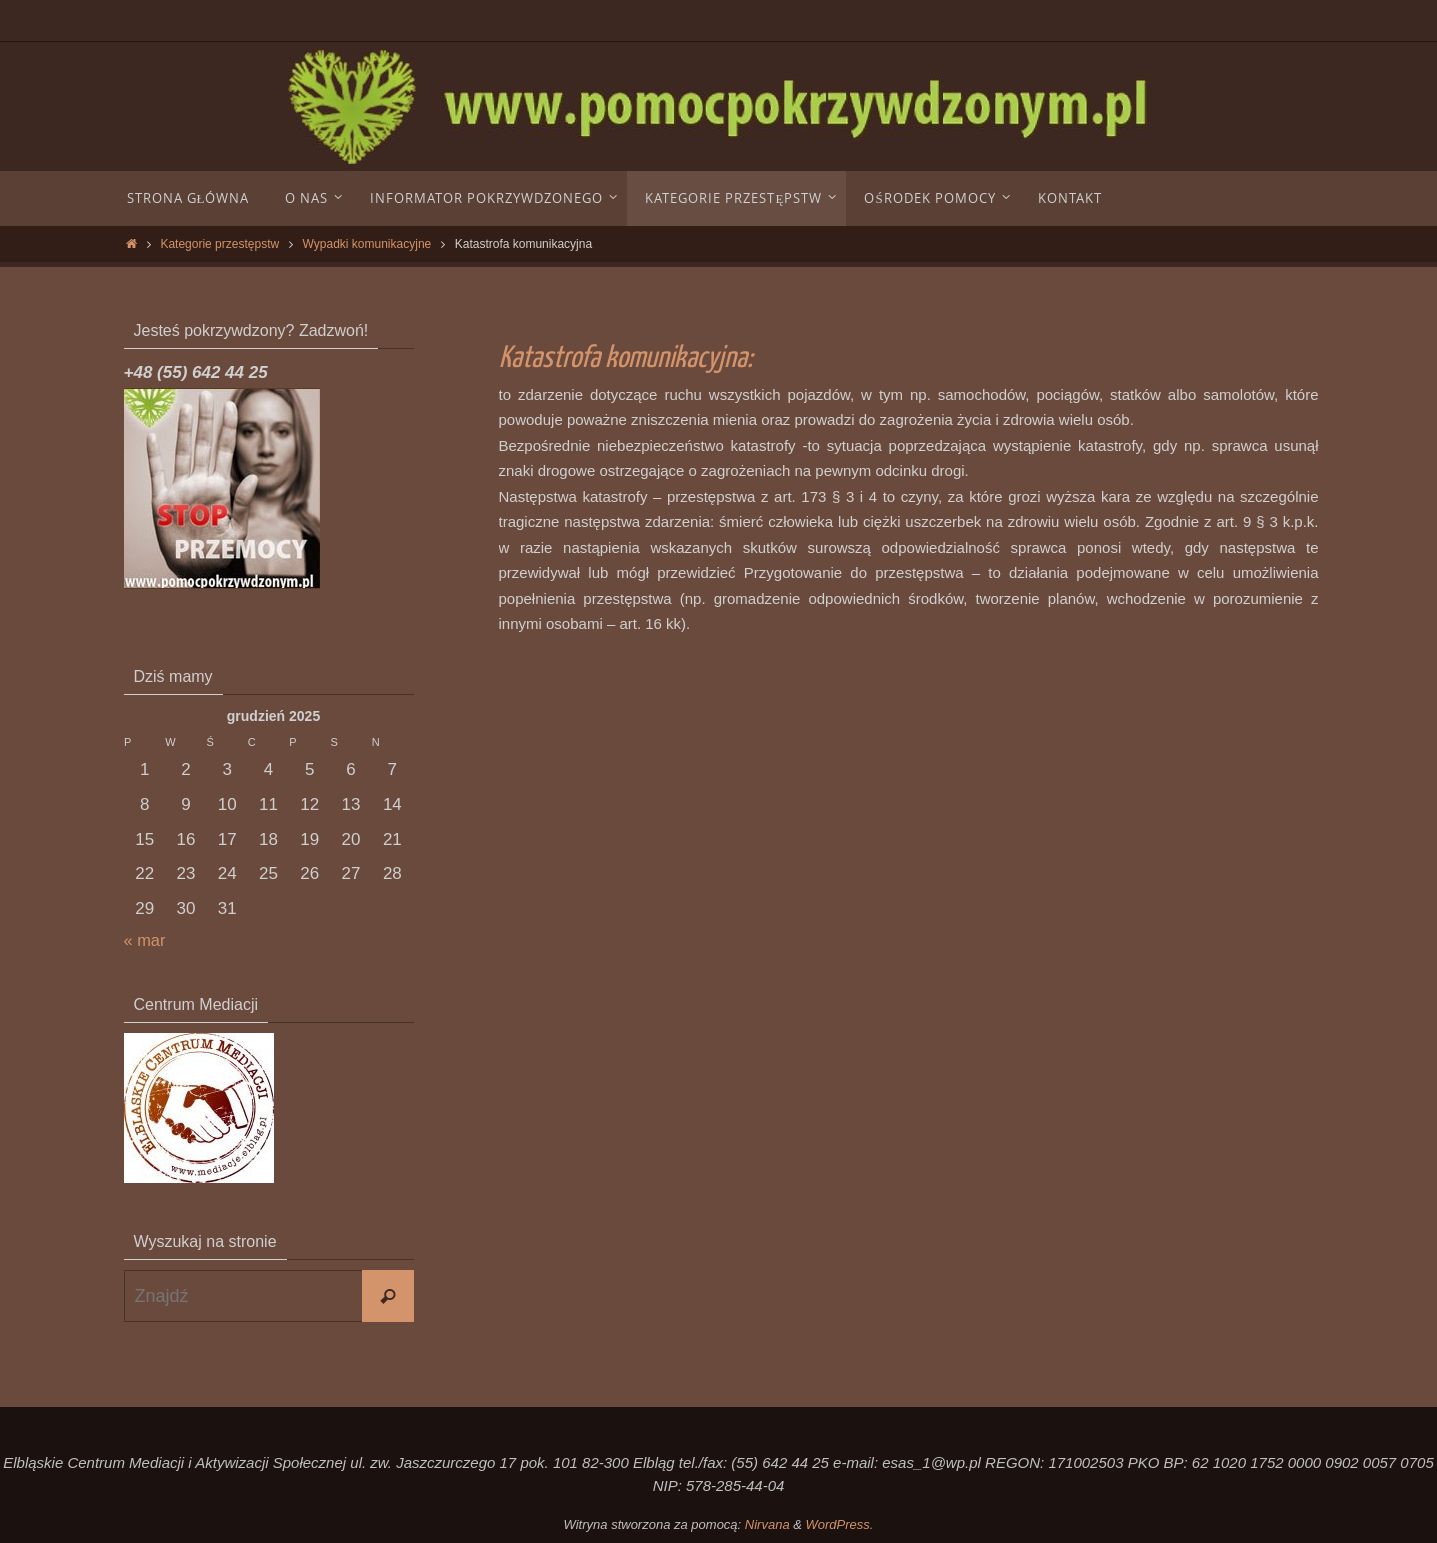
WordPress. (840, 1524)
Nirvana (767, 1524)
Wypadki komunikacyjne (367, 244)
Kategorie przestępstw (219, 244)
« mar (145, 940)
